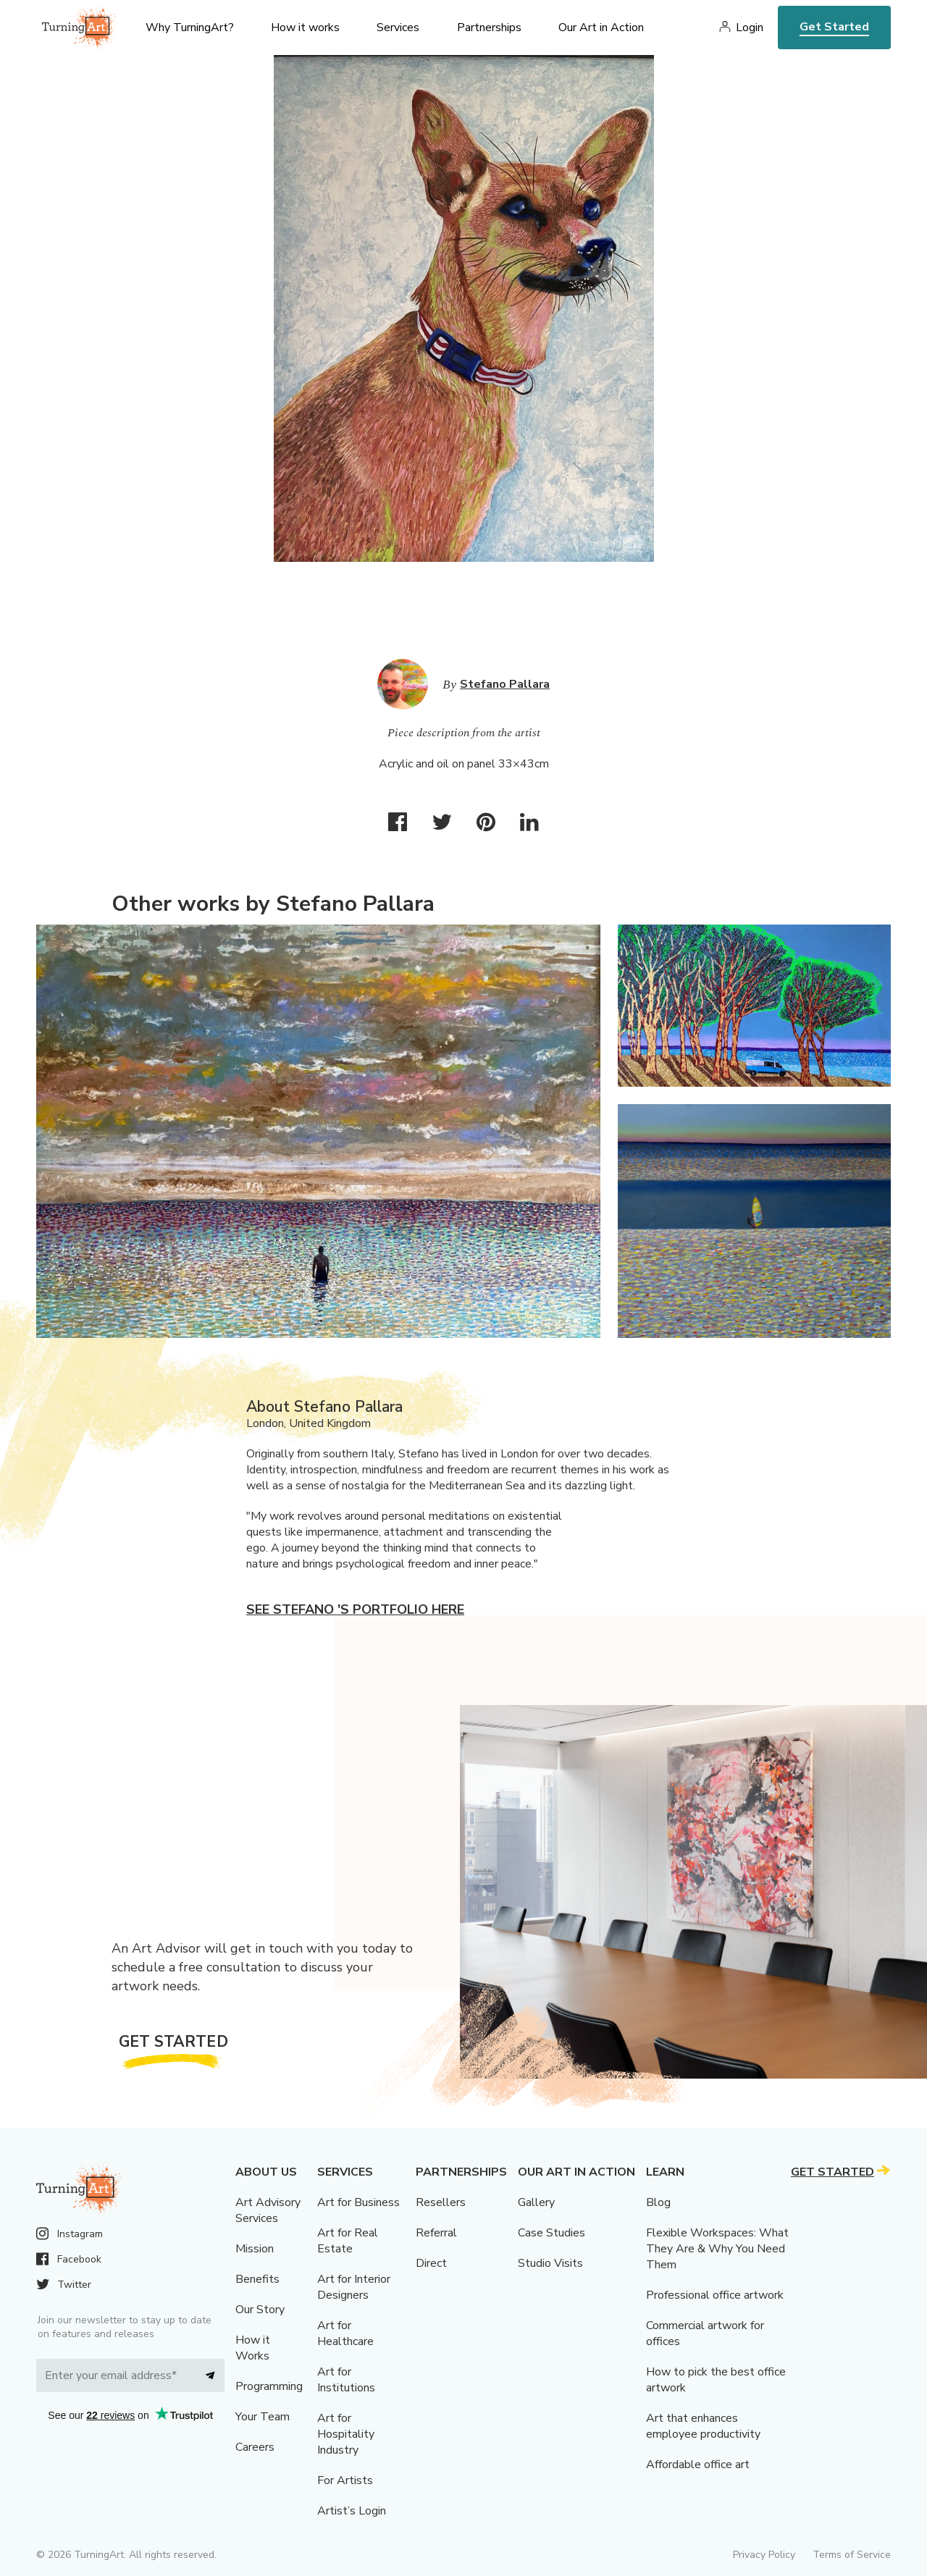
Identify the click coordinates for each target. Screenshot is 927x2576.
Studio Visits (550, 2263)
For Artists (345, 2480)
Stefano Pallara (505, 684)
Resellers (441, 2202)
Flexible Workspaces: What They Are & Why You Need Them (717, 2249)
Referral (436, 2233)
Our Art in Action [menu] (601, 27)
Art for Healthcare (345, 2333)
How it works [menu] (305, 27)
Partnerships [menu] (489, 27)
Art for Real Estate (347, 2241)
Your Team (262, 2417)
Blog (658, 2202)
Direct (431, 2263)
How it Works (252, 2348)
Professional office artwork (715, 2295)
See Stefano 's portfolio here (355, 1609)
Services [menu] (398, 27)
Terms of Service (852, 2555)
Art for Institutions (346, 2380)
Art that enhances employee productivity (703, 2426)
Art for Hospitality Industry (345, 2434)
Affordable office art (698, 2464)
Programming (269, 2386)
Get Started (834, 27)
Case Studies (551, 2233)
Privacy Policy (764, 2555)
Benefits (257, 2279)
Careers (254, 2447)
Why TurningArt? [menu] (190, 27)
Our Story (260, 2310)
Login (749, 27)
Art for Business (358, 2202)
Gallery (536, 2202)
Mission (254, 2249)
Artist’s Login (351, 2511)
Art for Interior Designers (353, 2287)
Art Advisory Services (268, 2210)
